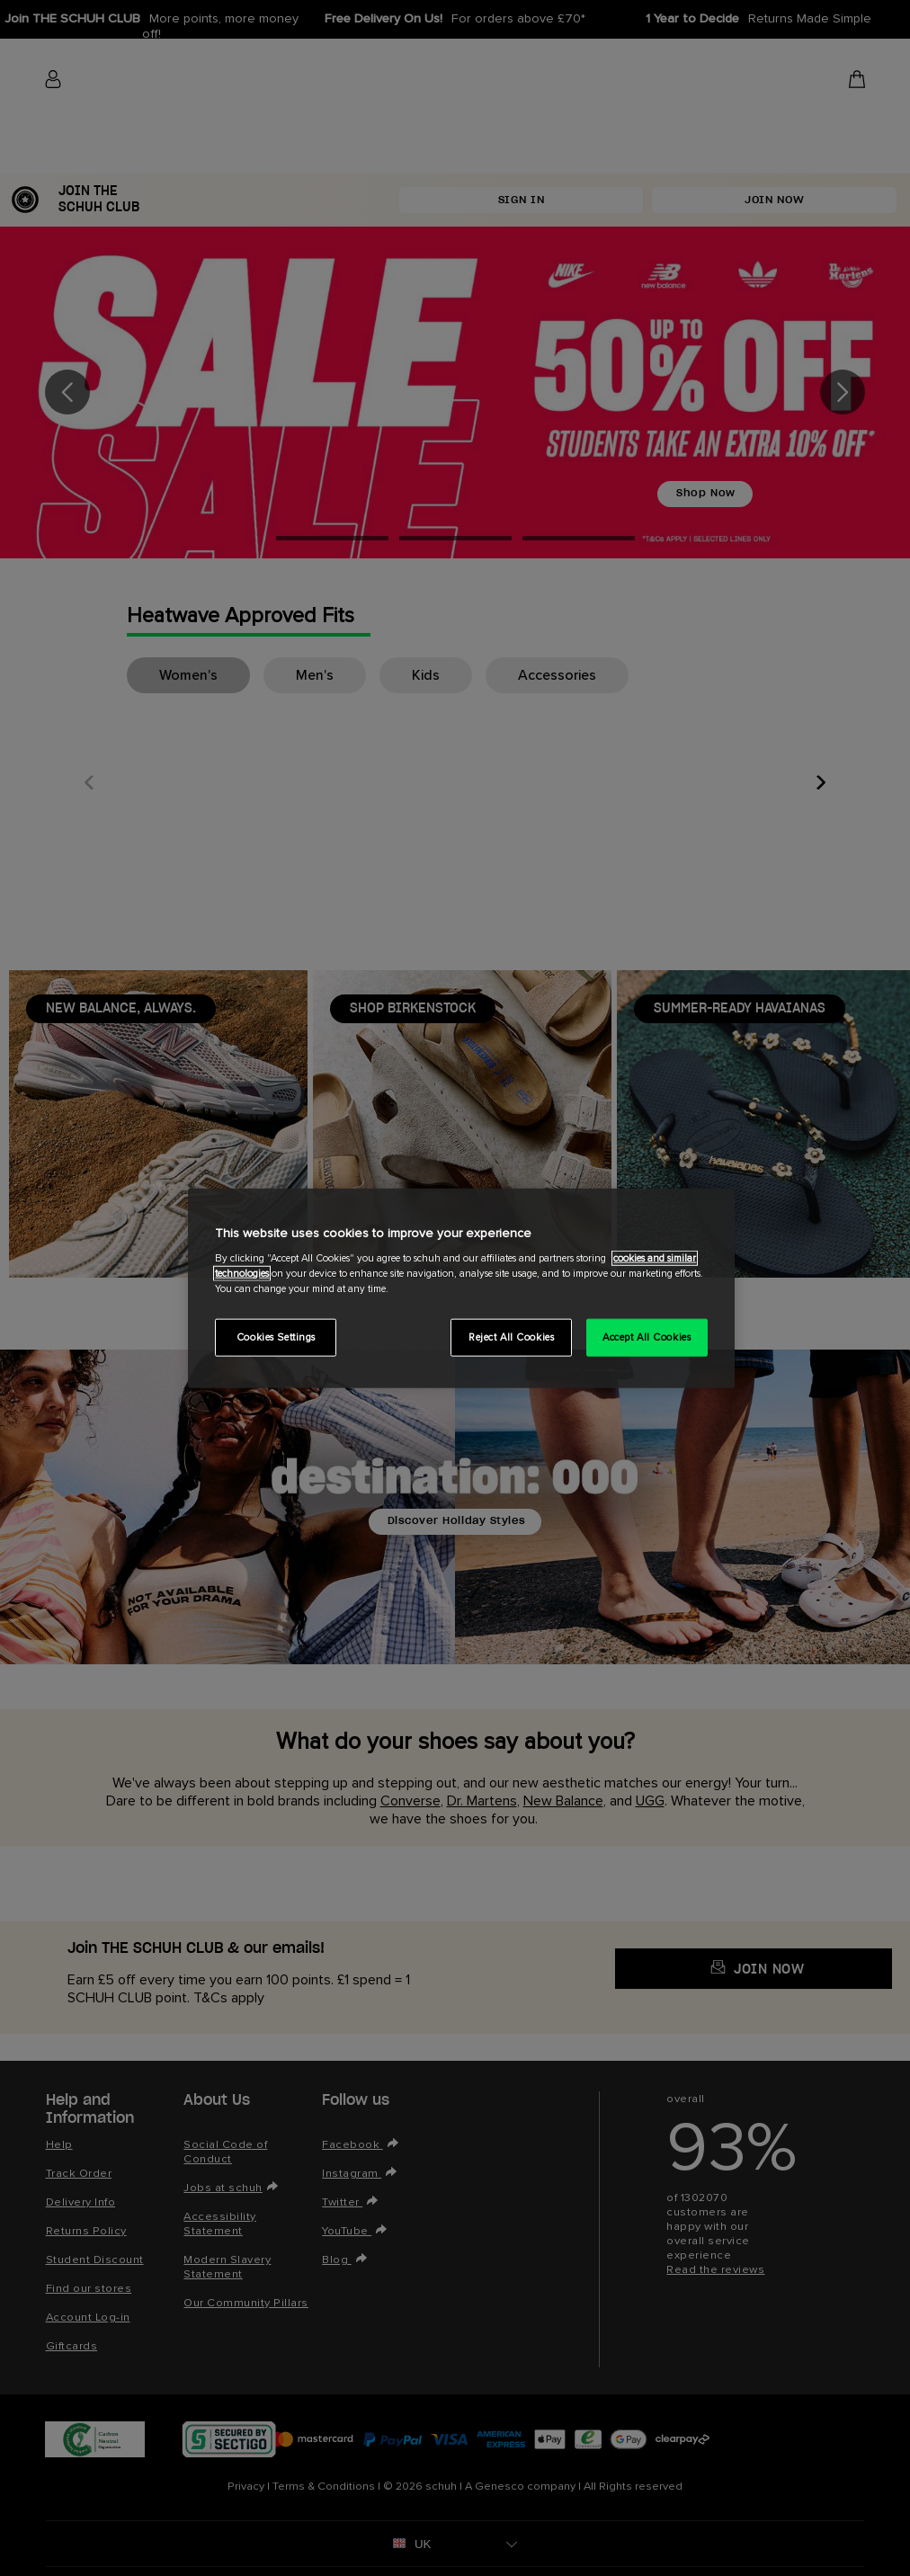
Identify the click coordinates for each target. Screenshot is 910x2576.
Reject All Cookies (511, 1337)
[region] (461, 1288)
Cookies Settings (276, 1337)
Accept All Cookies (646, 1337)
